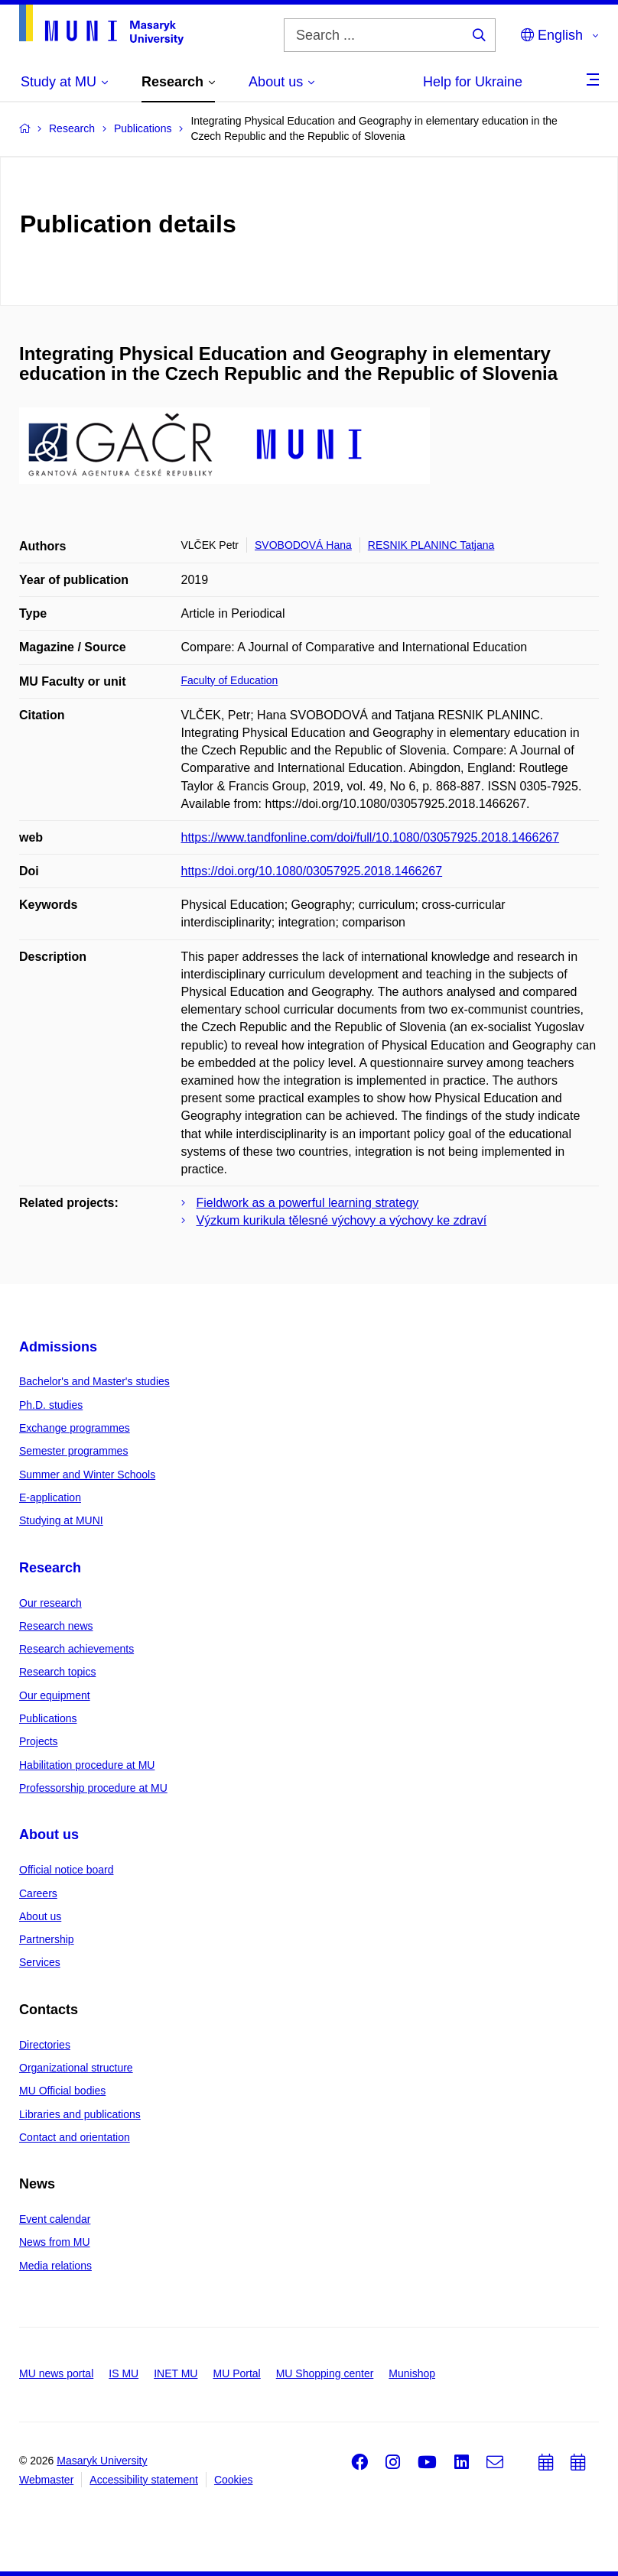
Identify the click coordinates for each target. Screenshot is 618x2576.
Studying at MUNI (61, 1520)
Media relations (55, 2266)
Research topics (57, 1672)
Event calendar (54, 2219)
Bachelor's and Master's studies (94, 1381)
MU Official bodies (62, 2090)
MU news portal (56, 2373)
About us (49, 1834)
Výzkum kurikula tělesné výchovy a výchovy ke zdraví (342, 1220)
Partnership (46, 1939)
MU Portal (236, 2373)
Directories (44, 2045)
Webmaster (46, 2480)
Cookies (233, 2480)
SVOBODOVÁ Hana (303, 545)
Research (50, 1567)
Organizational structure (76, 2068)
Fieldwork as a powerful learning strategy (308, 1202)
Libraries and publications (80, 2114)
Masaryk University (102, 2460)
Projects (38, 1741)
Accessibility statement (143, 2480)
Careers (38, 1893)
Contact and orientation (74, 2137)
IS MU (123, 2373)
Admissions (58, 1347)
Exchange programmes (74, 1428)
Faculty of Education (229, 680)
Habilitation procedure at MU (86, 1765)
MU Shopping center (325, 2373)
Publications (48, 1718)
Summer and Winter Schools (87, 1474)
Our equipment (54, 1695)
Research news (56, 1626)
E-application (50, 1497)
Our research (50, 1603)
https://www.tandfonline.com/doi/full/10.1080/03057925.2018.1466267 (370, 837)
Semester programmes (73, 1451)
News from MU (54, 2242)
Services (39, 1962)
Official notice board (66, 1870)
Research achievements (76, 1649)
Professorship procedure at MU (93, 1788)
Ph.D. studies (51, 1405)
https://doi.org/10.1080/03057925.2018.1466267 (312, 871)
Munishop (412, 2373)
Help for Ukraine (472, 81)
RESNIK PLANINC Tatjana (431, 545)
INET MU (175, 2373)
